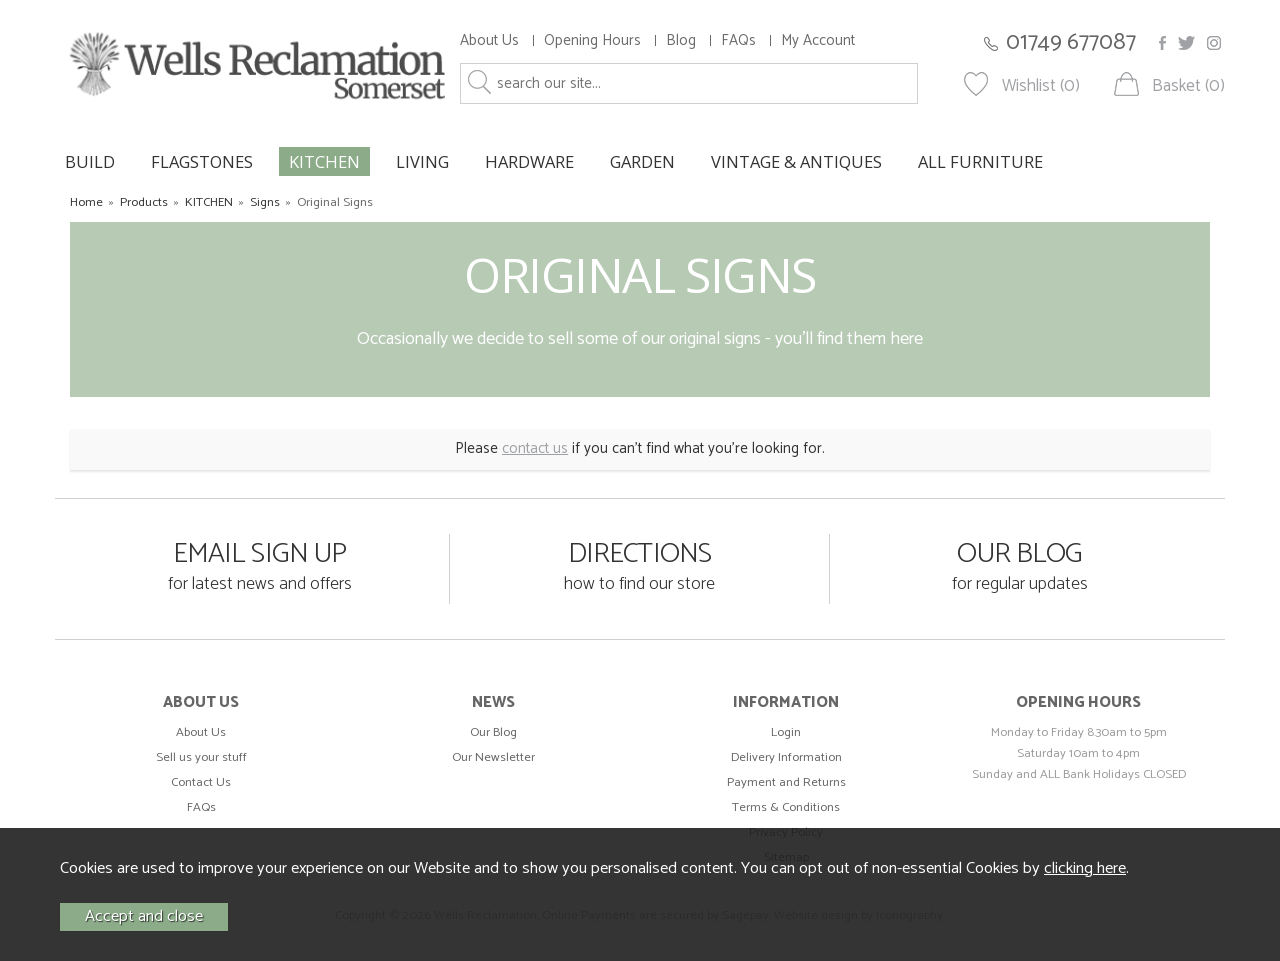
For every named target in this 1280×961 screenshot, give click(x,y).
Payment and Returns (786, 782)
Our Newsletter (493, 757)
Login (786, 732)
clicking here (1085, 868)
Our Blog (493, 732)
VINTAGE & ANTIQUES (796, 161)
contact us (535, 448)
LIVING (422, 161)
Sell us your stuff (201, 757)
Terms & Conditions (786, 807)
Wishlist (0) (1041, 86)
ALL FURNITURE (980, 161)
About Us (489, 40)
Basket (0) (1188, 86)
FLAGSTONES (202, 161)
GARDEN (642, 161)
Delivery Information (786, 757)
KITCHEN (324, 161)
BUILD (90, 161)
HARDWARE (529, 161)
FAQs (738, 40)
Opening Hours (592, 40)
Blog (681, 40)
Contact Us (201, 782)
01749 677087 (1071, 42)
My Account (818, 40)
